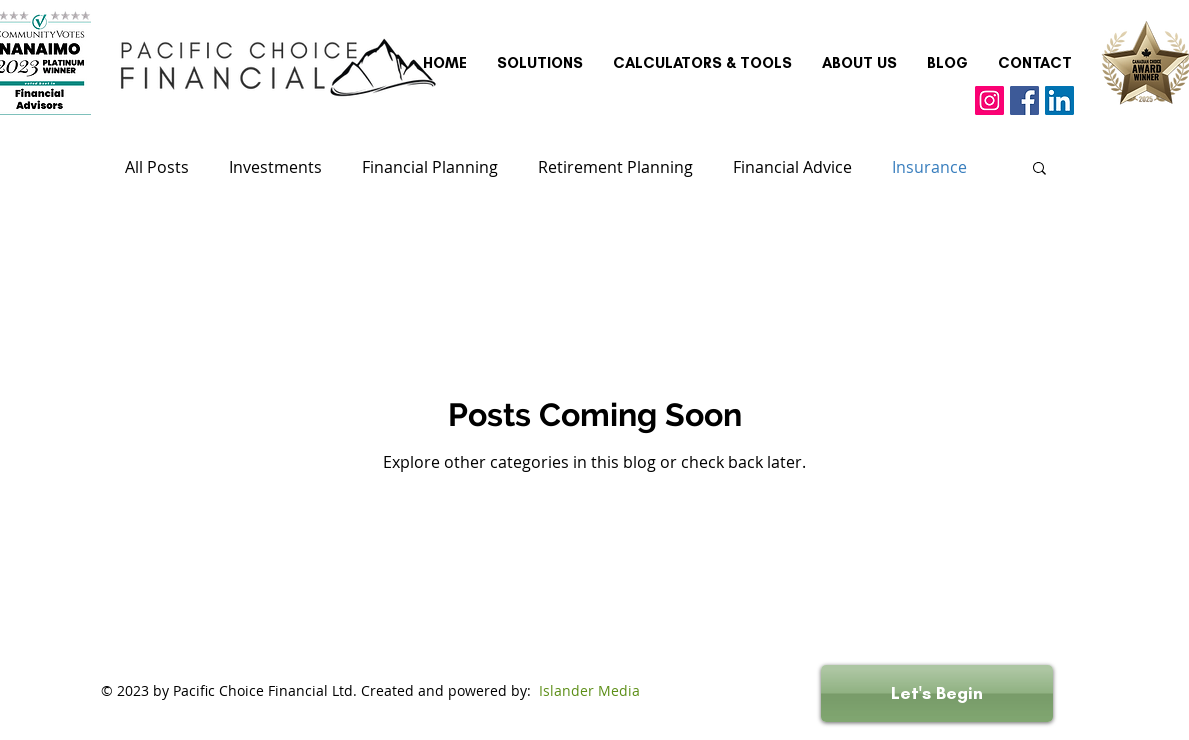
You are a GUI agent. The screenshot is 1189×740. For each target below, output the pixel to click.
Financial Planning (430, 167)
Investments (275, 167)
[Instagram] (989, 100)
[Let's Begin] (937, 693)
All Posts (157, 167)
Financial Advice (792, 167)
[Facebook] (1024, 100)
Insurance (929, 167)
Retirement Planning (615, 167)
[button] (1039, 169)
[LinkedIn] (1059, 100)
